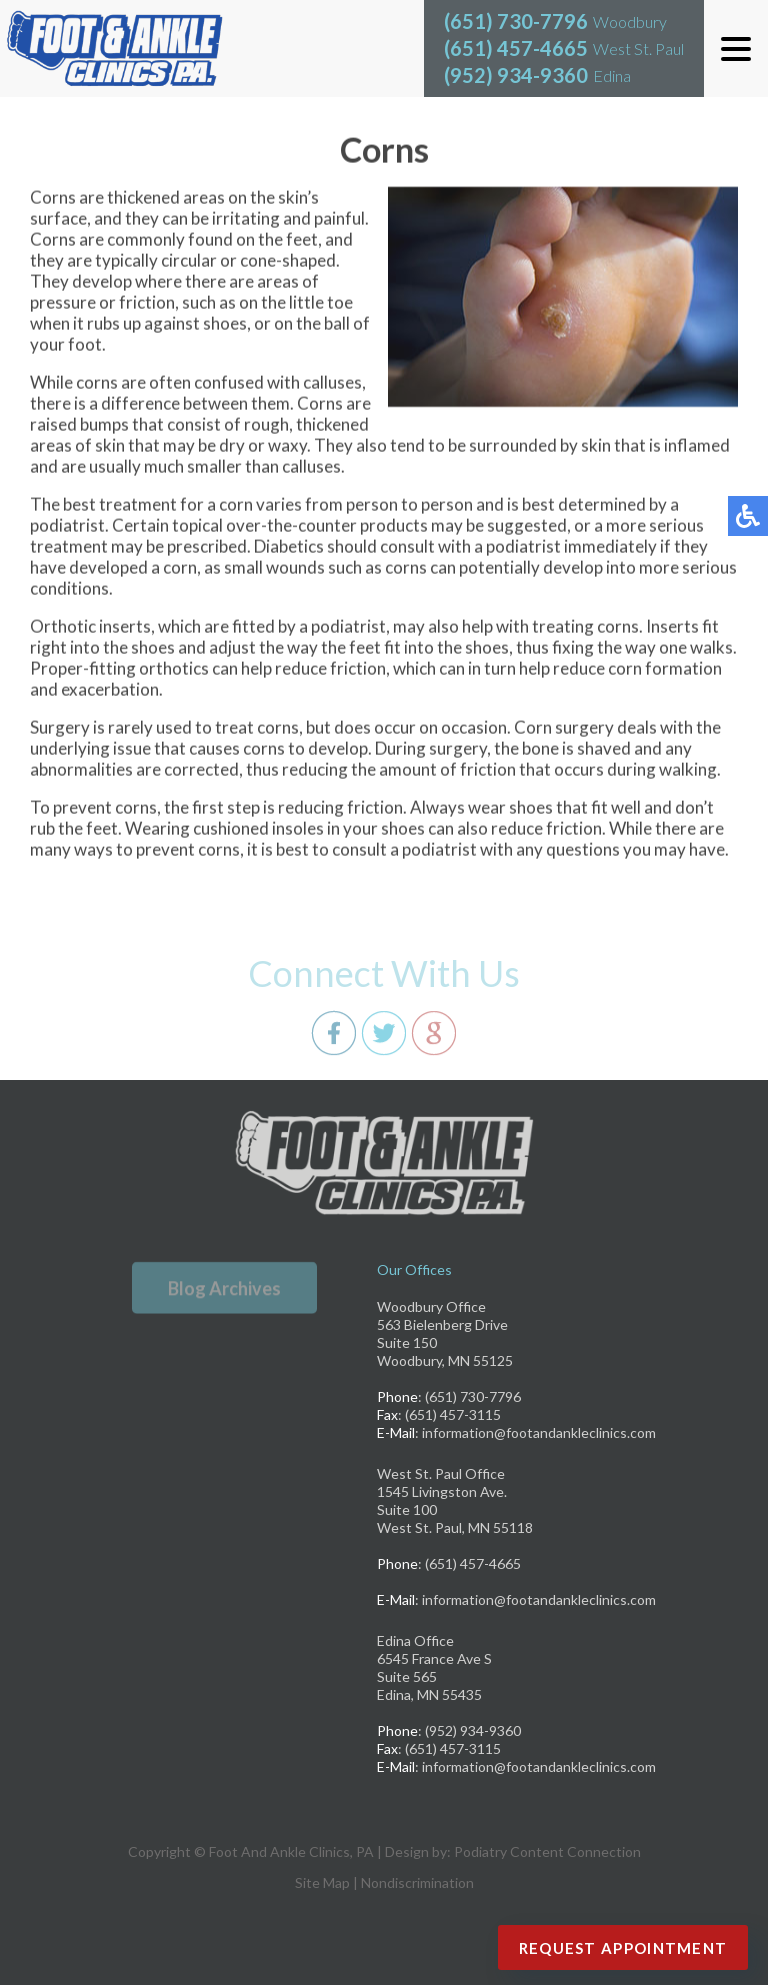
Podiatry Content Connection (547, 1851)
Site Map (322, 1882)
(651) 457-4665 (516, 48)
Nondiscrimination (417, 1882)
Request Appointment (623, 1948)
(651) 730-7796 (516, 21)
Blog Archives (224, 1288)
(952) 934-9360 (516, 75)
